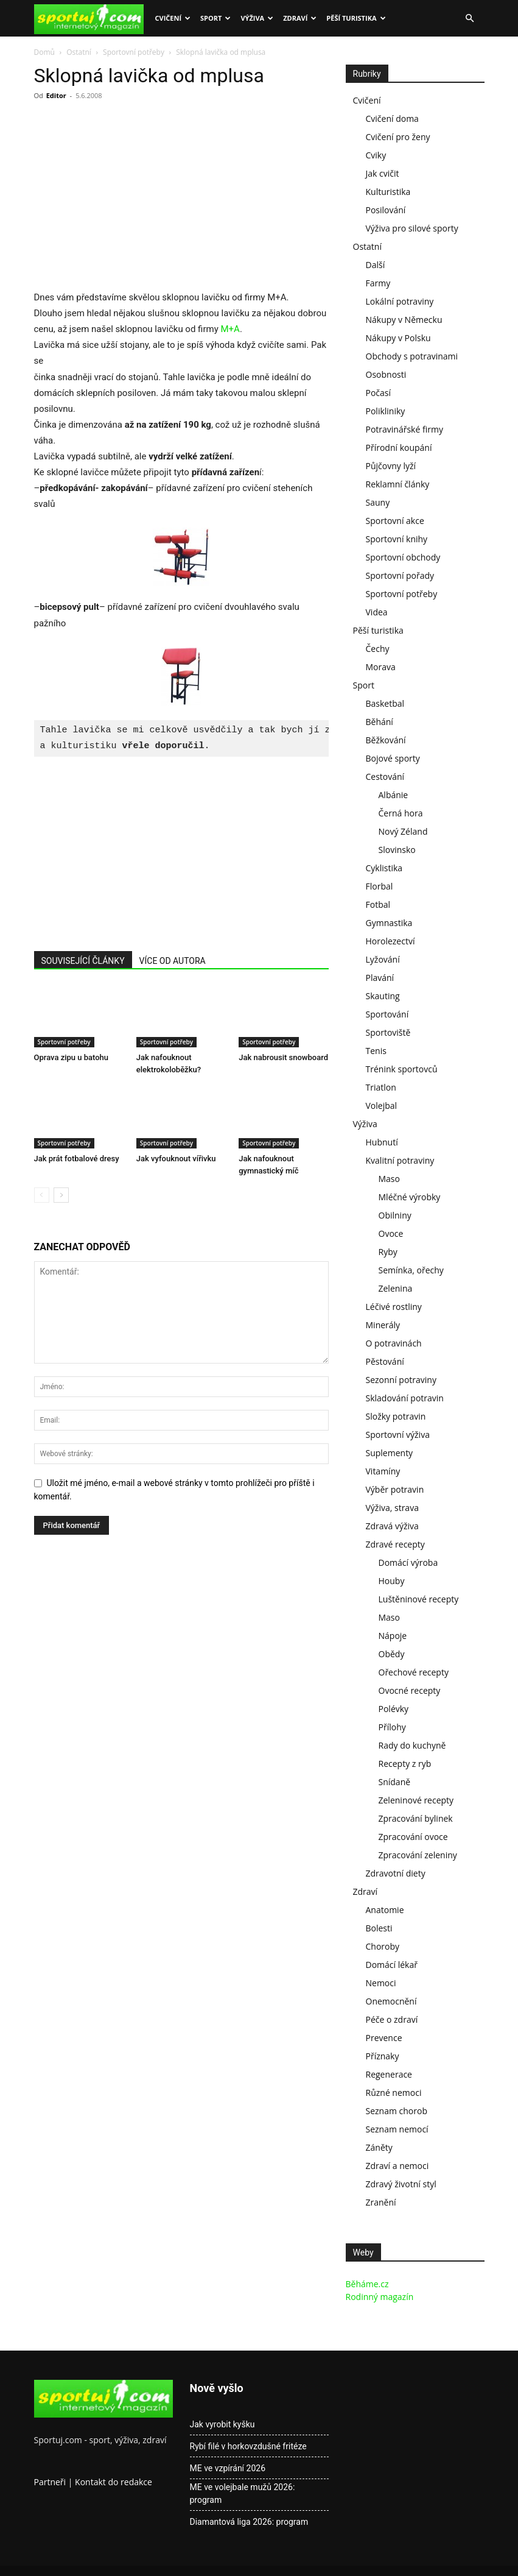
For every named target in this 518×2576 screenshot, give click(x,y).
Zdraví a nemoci (397, 2165)
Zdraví (300, 18)
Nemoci (381, 1983)
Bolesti (379, 1928)
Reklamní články (398, 484)
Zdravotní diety (395, 1873)
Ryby (388, 1252)
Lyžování (383, 959)
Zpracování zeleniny (418, 1855)
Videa (377, 612)
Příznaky (382, 2056)
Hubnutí (382, 1142)
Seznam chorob (397, 2111)
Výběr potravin (395, 1489)
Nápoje (393, 1635)
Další (375, 265)
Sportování (387, 1014)
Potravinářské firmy (404, 429)
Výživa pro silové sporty (412, 228)
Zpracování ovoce (413, 1836)
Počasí (378, 392)
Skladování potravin (405, 1398)
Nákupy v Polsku (398, 338)
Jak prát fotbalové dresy (76, 1158)
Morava (381, 667)
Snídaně (395, 1782)
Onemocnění (391, 2001)
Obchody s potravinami (412, 356)
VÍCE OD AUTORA (172, 961)
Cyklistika (384, 868)
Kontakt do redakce (113, 2482)
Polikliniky (385, 411)
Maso (389, 1178)
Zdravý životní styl (401, 2184)
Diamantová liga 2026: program (249, 2522)
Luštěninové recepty (419, 1599)
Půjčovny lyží (391, 466)
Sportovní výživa (398, 1434)
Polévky (394, 1708)
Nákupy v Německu (404, 319)
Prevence (384, 2037)
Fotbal (378, 904)
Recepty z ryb (405, 1763)
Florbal (379, 886)
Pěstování (385, 1361)
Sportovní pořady (400, 575)
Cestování (385, 776)
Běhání (379, 721)
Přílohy (392, 1727)
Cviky (376, 155)
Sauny (378, 502)
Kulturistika (388, 191)
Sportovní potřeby (133, 52)
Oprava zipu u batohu (71, 1057)
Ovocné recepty (410, 1690)
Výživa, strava (392, 1507)
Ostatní (78, 52)
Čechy (378, 648)
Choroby (383, 1946)
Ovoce (391, 1233)
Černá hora (401, 813)
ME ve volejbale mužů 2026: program (242, 2493)
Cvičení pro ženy (398, 137)
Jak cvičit (382, 173)
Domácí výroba (408, 1562)
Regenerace (389, 2074)
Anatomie (385, 1910)
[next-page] (61, 1195)
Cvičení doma (392, 118)
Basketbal (385, 703)
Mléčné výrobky (410, 1197)
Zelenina (396, 1288)
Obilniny (395, 1215)
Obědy (392, 1654)
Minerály (383, 1325)
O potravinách (394, 1343)
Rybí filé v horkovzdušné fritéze (248, 2446)
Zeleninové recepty (416, 1800)
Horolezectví (390, 941)
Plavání (380, 977)
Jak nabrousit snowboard (283, 1057)
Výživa (256, 18)
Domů (44, 52)
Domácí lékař (392, 1964)
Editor (56, 95)
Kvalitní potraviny (400, 1160)
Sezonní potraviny (401, 1379)
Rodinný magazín (380, 2296)
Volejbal (381, 1105)
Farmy (378, 283)
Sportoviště (388, 1032)
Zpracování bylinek (416, 1818)
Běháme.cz (367, 2284)
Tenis (376, 1050)
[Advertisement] (136, 199)
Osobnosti (386, 374)
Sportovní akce (395, 520)
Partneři (50, 2482)
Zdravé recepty (395, 1544)
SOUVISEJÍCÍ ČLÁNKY (83, 961)
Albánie (393, 795)
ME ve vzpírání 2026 (228, 2468)
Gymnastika (389, 923)
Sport (215, 18)
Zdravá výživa (392, 1526)
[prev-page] (41, 1195)
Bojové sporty (393, 758)
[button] (470, 18)
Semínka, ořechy (411, 1270)
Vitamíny (383, 1471)
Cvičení (173, 18)
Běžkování (386, 740)
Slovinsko (397, 849)
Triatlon (381, 1087)
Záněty (379, 2147)
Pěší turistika (355, 18)
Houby (392, 1581)
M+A (229, 329)
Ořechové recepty (414, 1672)
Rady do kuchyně (412, 1745)
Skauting (383, 996)
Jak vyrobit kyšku (222, 2424)
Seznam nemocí (397, 2129)
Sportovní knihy (397, 539)
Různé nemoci (394, 2092)
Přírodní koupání (399, 447)
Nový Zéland (403, 831)
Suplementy (389, 1453)
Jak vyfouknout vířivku (176, 1158)
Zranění (381, 2202)
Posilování (386, 210)
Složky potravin (396, 1416)
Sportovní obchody (403, 557)
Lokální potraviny (400, 301)
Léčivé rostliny (394, 1306)
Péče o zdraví (392, 2019)
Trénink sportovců (402, 1069)
